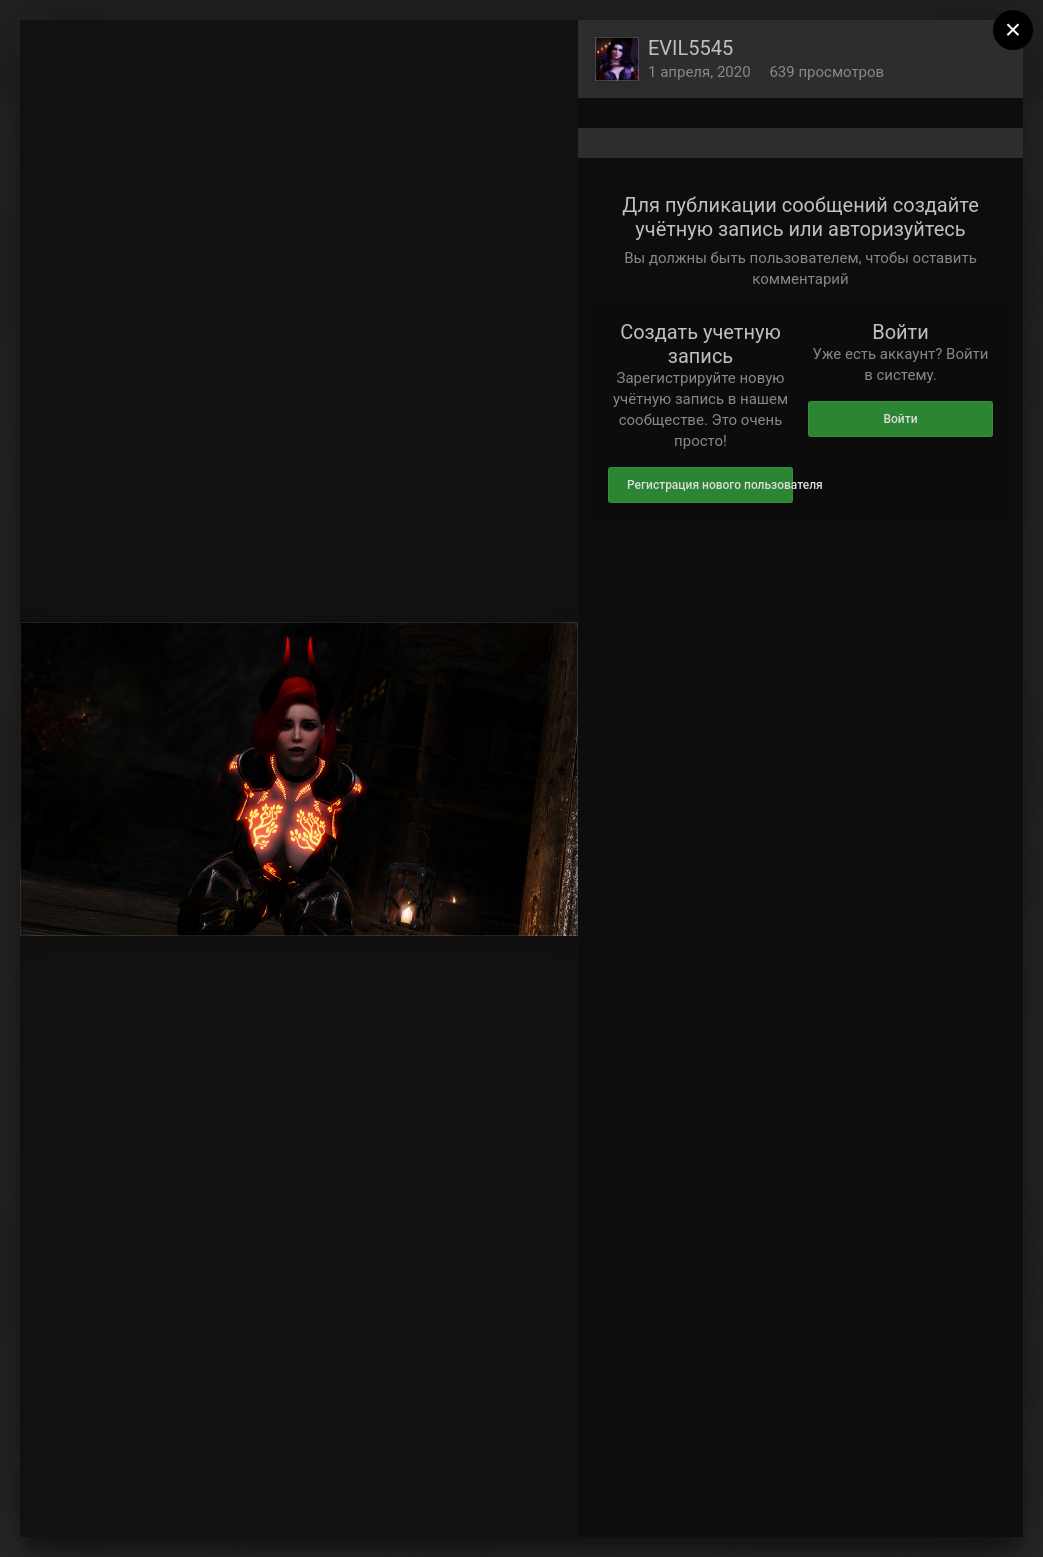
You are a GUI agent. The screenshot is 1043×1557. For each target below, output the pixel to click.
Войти (900, 419)
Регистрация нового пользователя (710, 485)
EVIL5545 (690, 48)
